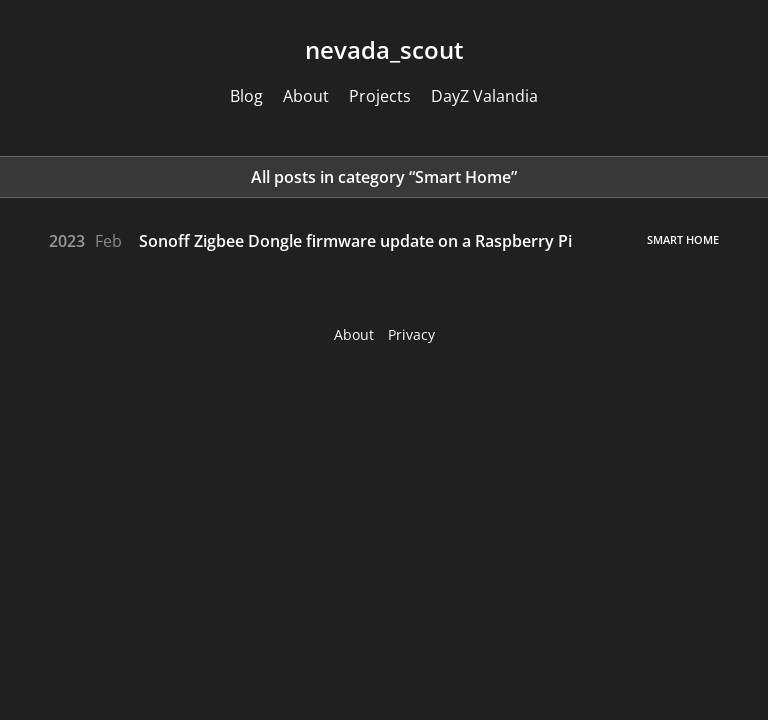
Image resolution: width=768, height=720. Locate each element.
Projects (380, 96)
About (306, 96)
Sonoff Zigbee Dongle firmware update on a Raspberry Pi (355, 241)
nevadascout (384, 49)
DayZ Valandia (484, 96)
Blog (246, 96)
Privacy (411, 334)
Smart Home (683, 239)
